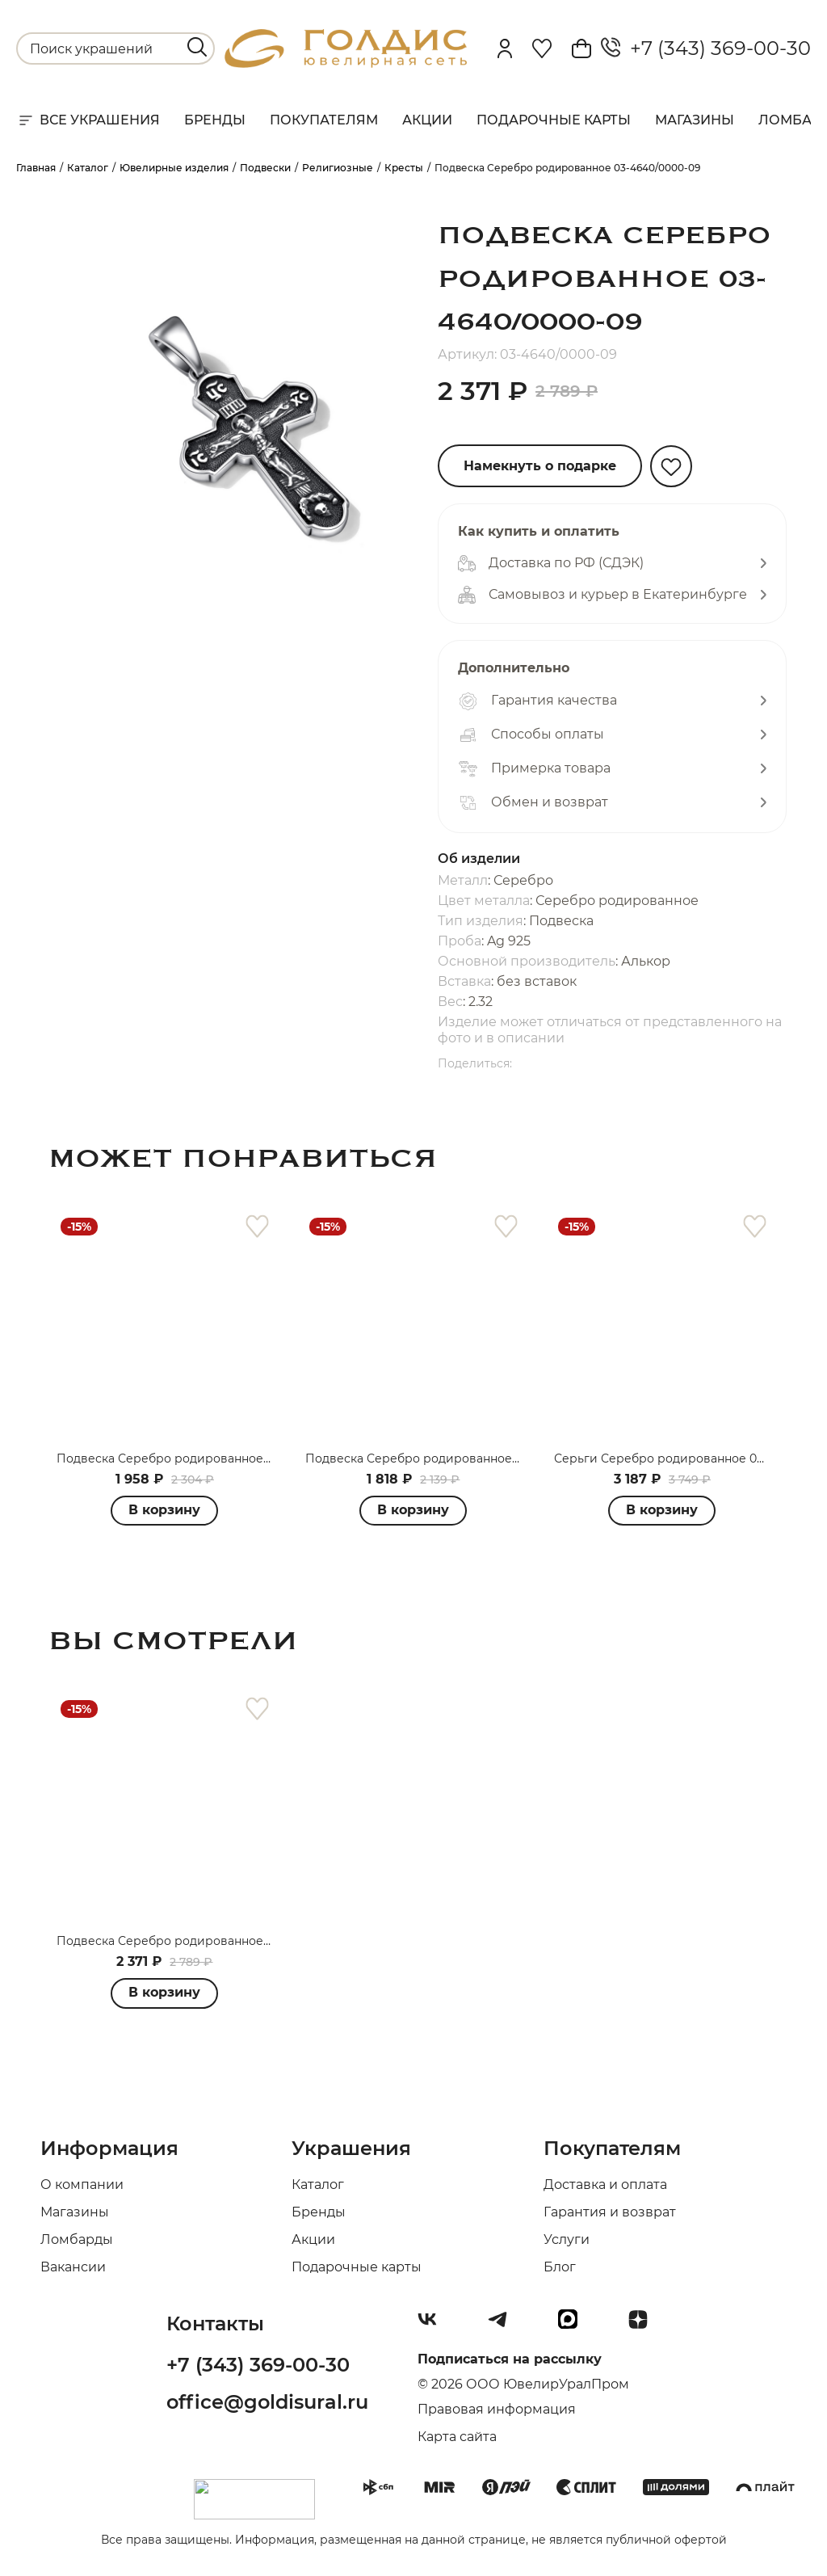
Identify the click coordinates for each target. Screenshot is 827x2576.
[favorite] (257, 1227)
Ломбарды (76, 2239)
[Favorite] (542, 48)
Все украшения (88, 120)
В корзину (413, 1509)
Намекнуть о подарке (540, 466)
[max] (574, 2325)
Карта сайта (457, 2436)
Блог (560, 2267)
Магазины (694, 120)
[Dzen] (644, 2325)
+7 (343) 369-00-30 (706, 48)
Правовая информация (497, 2409)
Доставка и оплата (605, 2184)
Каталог (318, 2184)
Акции (427, 120)
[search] (197, 47)
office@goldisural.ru (267, 2402)
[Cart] (581, 48)
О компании (82, 2184)
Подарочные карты (553, 120)
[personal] (504, 48)
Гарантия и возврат (610, 2212)
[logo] (346, 63)
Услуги (567, 2239)
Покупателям (324, 120)
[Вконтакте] (434, 2325)
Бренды (215, 120)
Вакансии (73, 2267)
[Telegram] (504, 2325)
